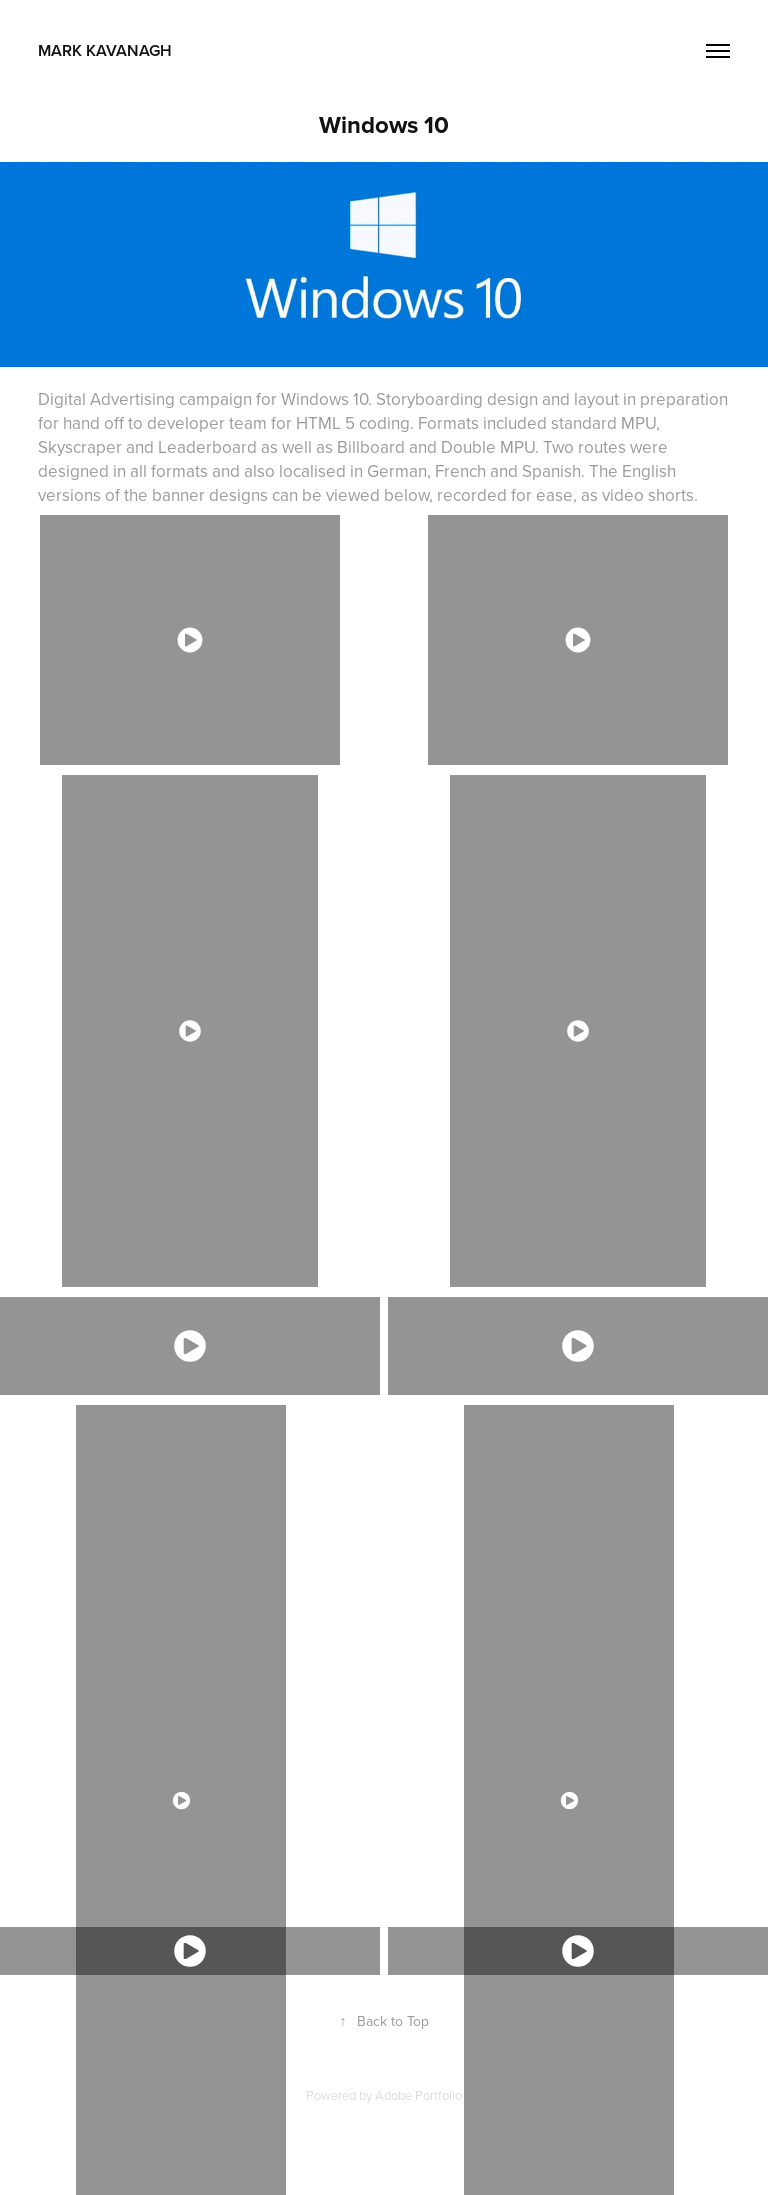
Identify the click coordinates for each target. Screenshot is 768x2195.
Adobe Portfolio (418, 2095)
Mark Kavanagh (159, 50)
